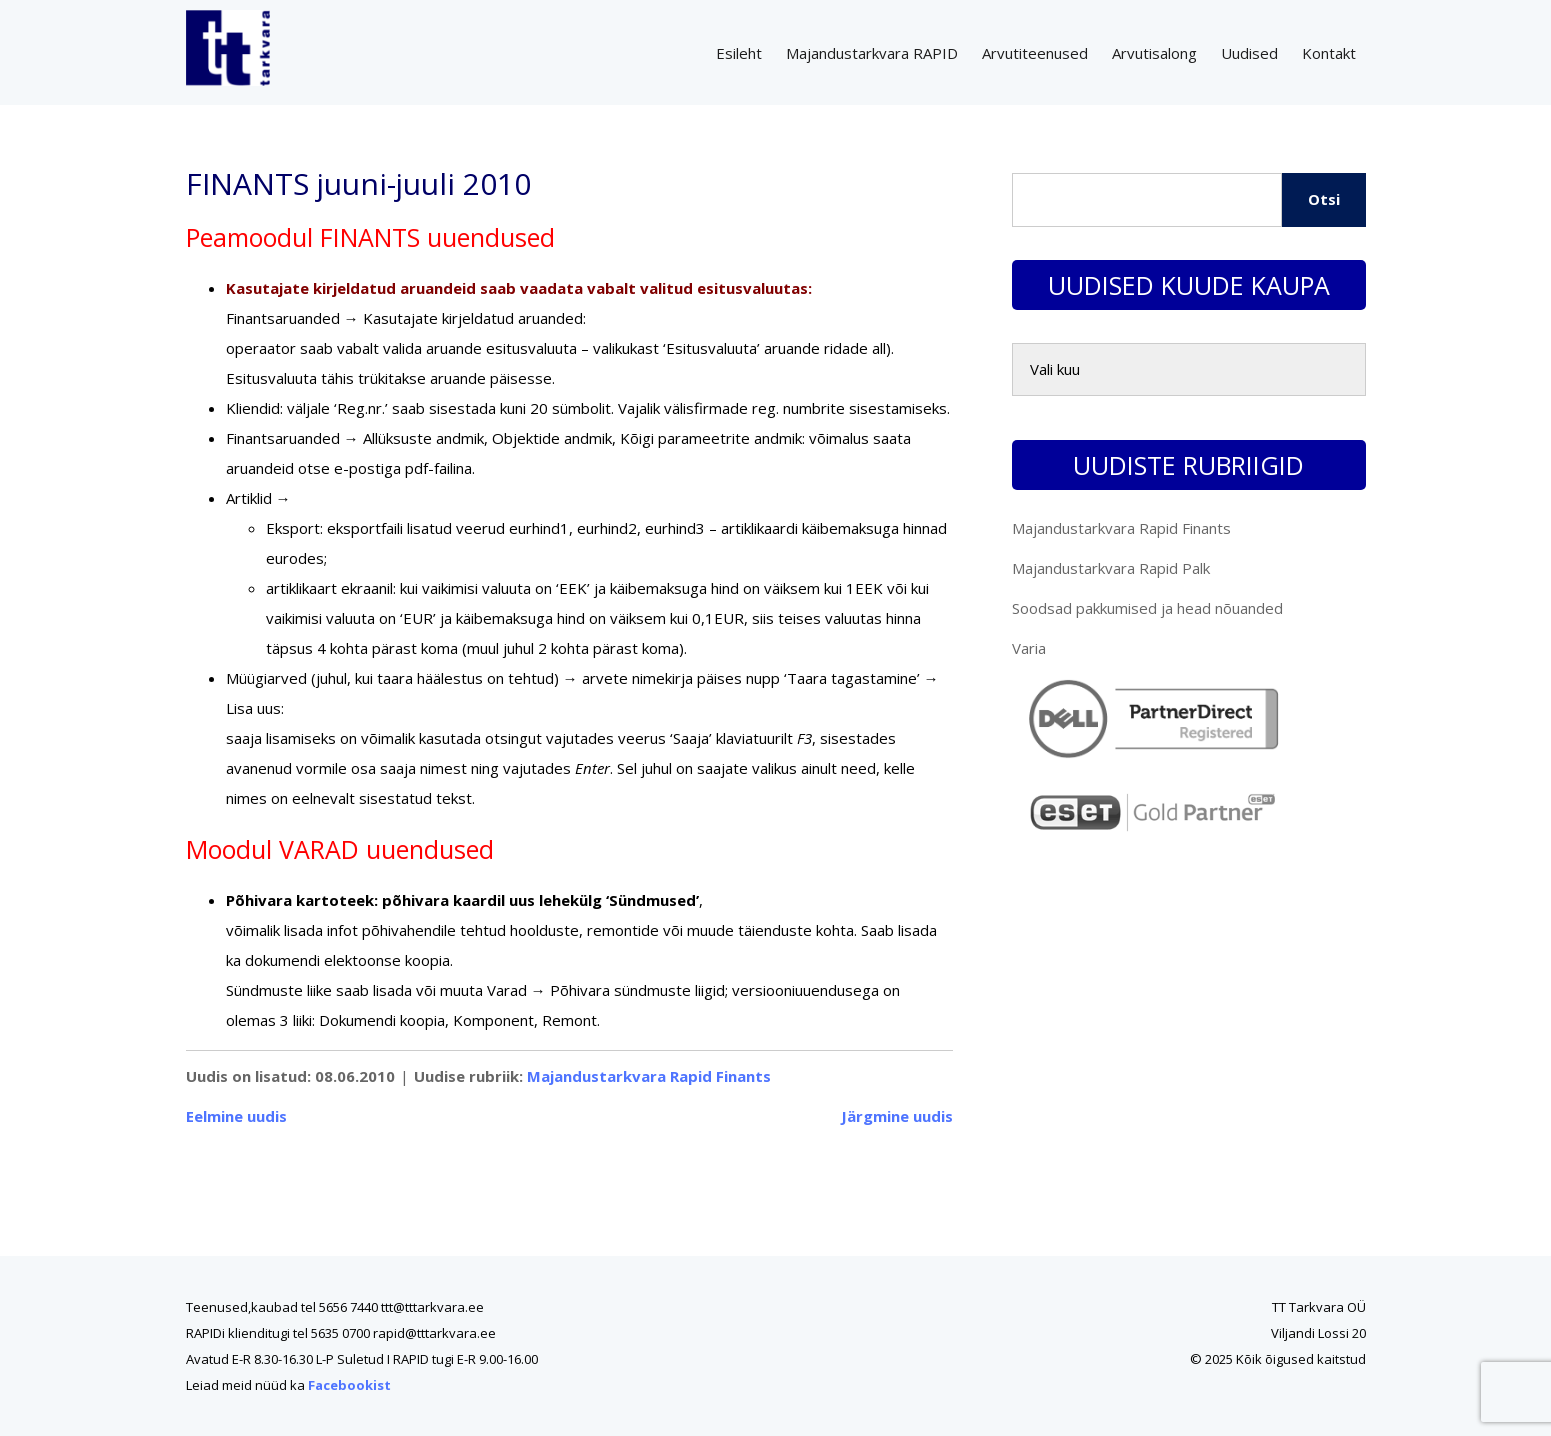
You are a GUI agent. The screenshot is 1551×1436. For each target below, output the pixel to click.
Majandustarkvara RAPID (872, 53)
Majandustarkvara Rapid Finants (649, 1076)
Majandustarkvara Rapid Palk (1111, 568)
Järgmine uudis (897, 1116)
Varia (1029, 648)
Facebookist (349, 1385)
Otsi (1324, 199)
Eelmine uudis (236, 1116)
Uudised (1249, 53)
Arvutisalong (1154, 53)
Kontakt (1329, 53)
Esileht (739, 53)
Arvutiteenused (1035, 53)
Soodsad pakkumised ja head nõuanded (1147, 608)
